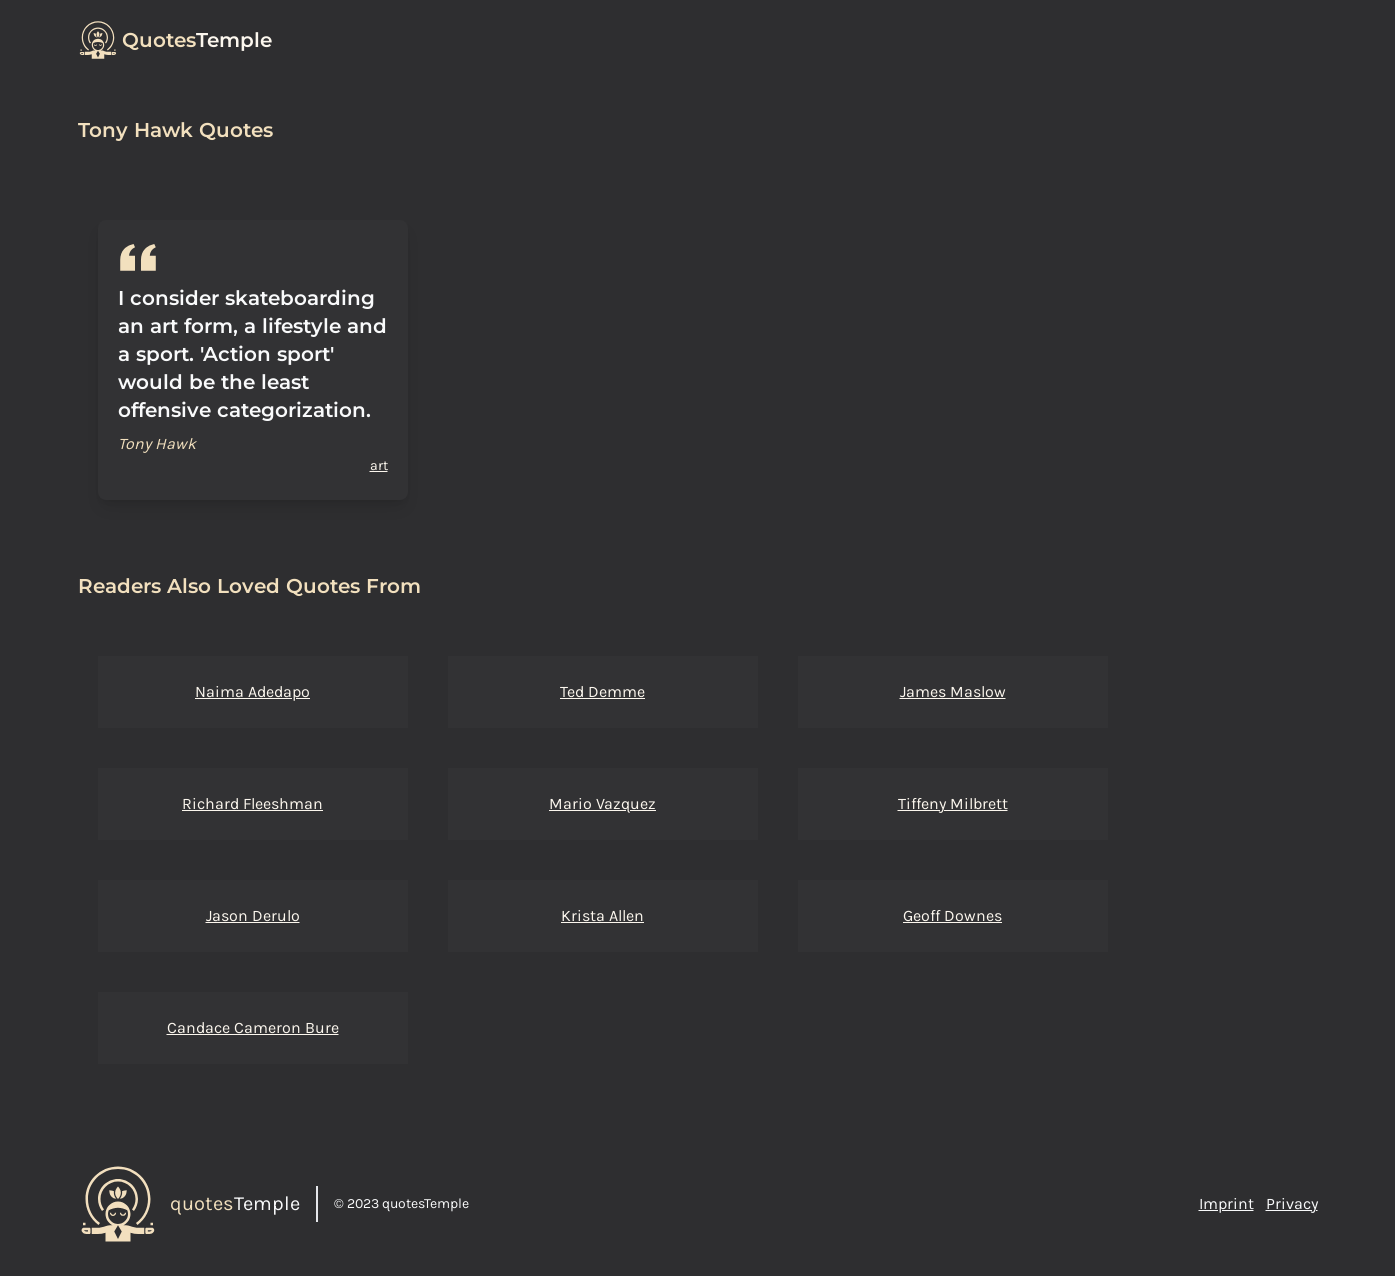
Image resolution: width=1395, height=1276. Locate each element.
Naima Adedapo (252, 691)
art (379, 465)
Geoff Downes (952, 915)
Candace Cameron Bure (253, 1027)
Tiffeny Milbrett (953, 803)
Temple (197, 40)
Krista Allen (602, 915)
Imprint (1226, 1203)
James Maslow (953, 691)
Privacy (1292, 1203)
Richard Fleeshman (252, 803)
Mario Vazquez (602, 803)
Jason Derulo (253, 915)
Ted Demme (602, 691)
